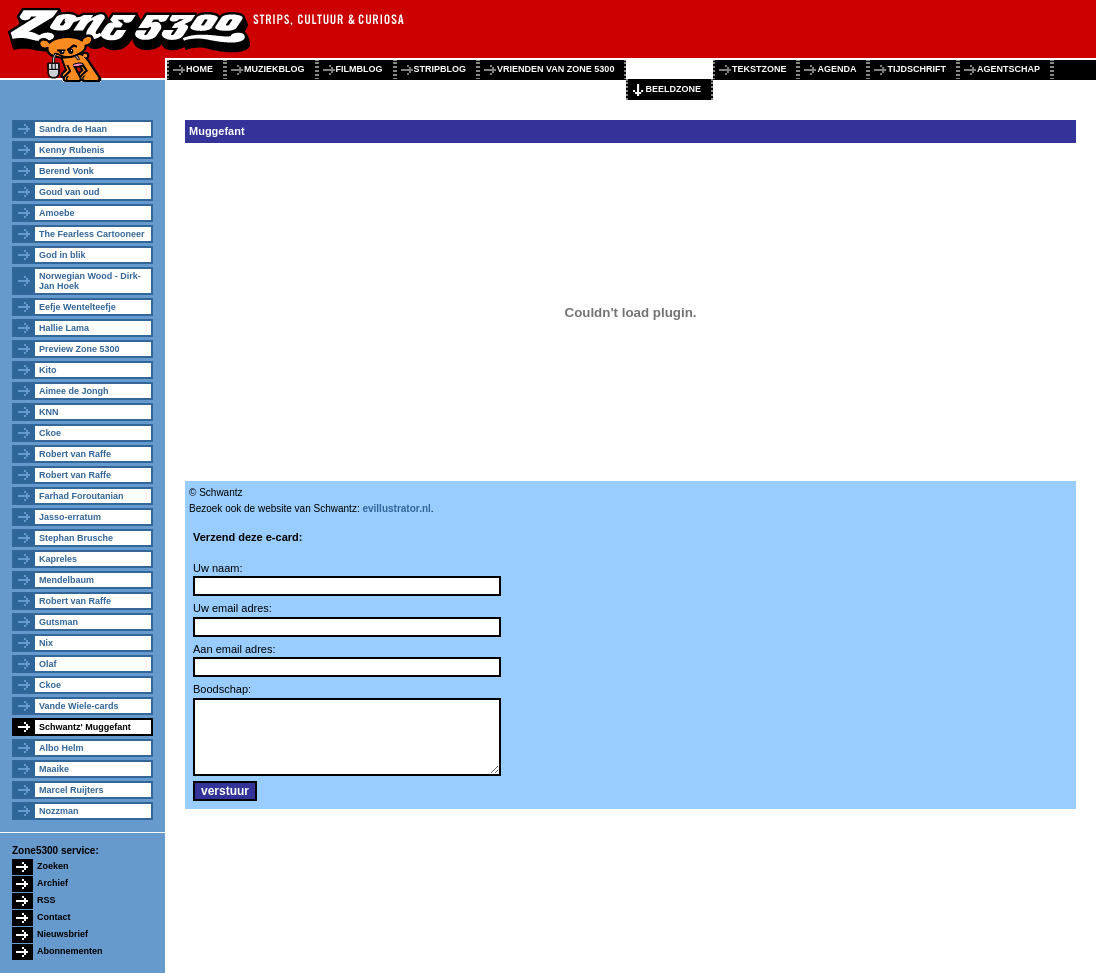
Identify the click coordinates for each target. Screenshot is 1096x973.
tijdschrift (916, 69)
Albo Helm (61, 748)
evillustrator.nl (396, 508)
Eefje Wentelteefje (77, 307)
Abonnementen (70, 951)
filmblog (359, 69)
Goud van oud (69, 192)
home (199, 69)
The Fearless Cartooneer (92, 234)
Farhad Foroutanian (81, 496)
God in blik (62, 255)
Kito (48, 370)
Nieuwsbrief (62, 934)
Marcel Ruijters (71, 790)
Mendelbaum (66, 580)
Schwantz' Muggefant (85, 727)
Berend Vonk (66, 171)
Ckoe (50, 433)
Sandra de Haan (73, 129)
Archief (52, 883)
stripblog (440, 69)
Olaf (48, 664)
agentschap (1008, 69)
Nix (46, 643)
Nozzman (59, 811)
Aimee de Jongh (74, 391)
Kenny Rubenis (72, 150)
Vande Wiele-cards (78, 706)
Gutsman (58, 622)
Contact (54, 917)
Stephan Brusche (76, 538)
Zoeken (53, 866)
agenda (836, 69)
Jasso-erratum (70, 517)
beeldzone (673, 89)
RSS (46, 900)
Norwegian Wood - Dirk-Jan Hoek (90, 281)
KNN (49, 412)
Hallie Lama (64, 328)
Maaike (54, 769)
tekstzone (759, 69)
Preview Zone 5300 (79, 349)
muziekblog (274, 69)
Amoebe (57, 213)
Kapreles (58, 559)
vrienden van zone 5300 (555, 69)
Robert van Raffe (75, 454)
